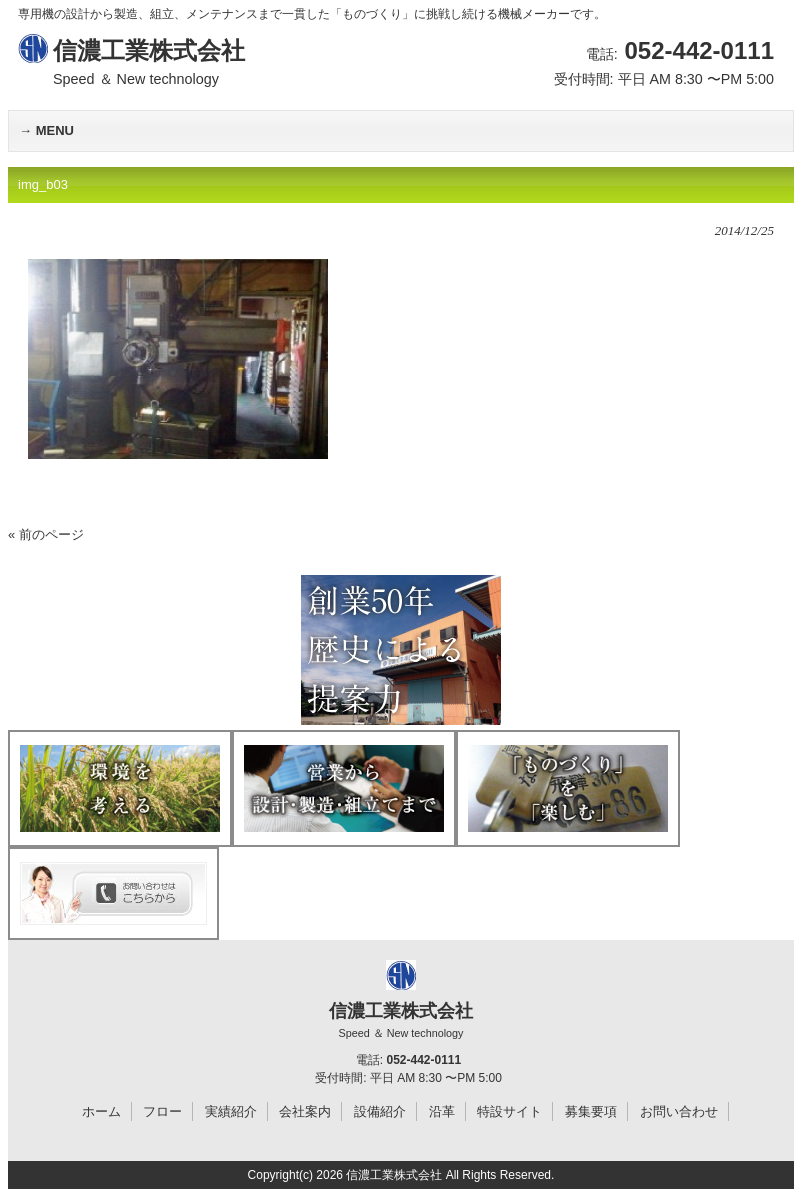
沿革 (442, 1111)
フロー (162, 1111)
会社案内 (305, 1111)
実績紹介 (231, 1111)
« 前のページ (46, 534)
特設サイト (509, 1111)
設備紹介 (380, 1111)
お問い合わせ (679, 1111)
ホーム (101, 1111)
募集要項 (591, 1111)
